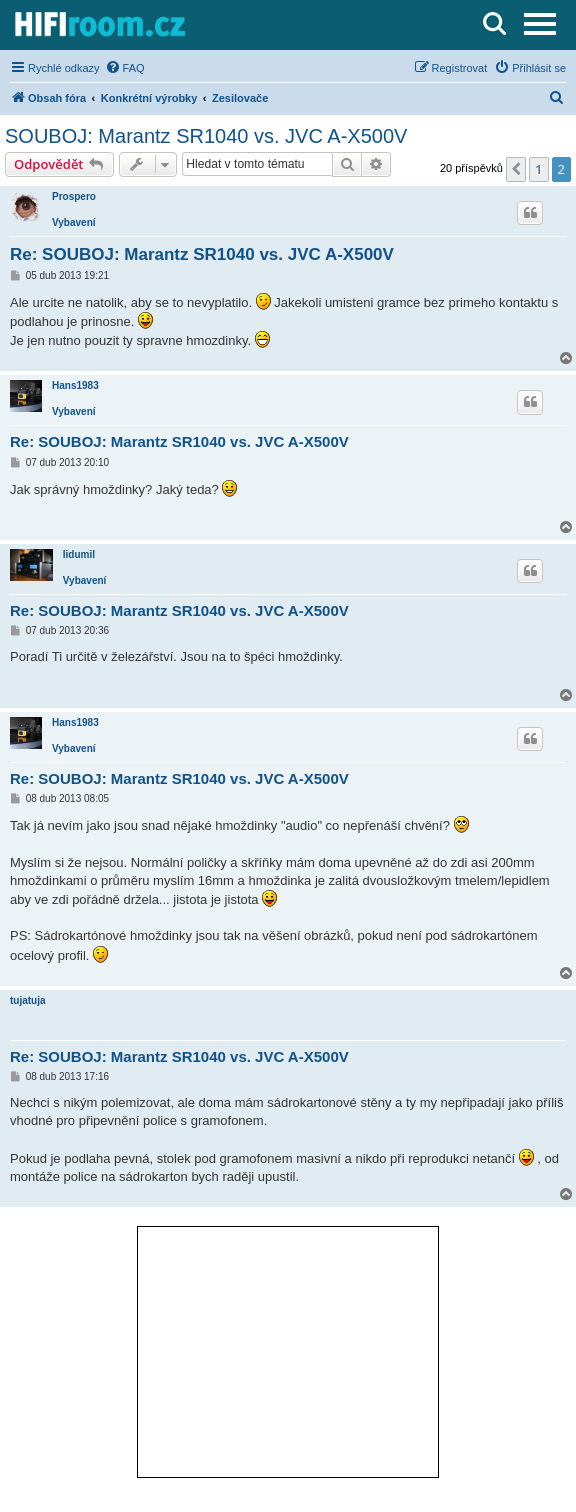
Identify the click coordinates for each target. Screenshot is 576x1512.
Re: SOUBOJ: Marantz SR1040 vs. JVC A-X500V (202, 254)
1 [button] (538, 169)
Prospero (74, 196)
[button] (516, 169)
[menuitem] (125, 68)
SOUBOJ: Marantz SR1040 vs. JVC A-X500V (206, 136)
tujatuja (28, 1000)
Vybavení (74, 222)
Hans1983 (75, 385)
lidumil (79, 554)
